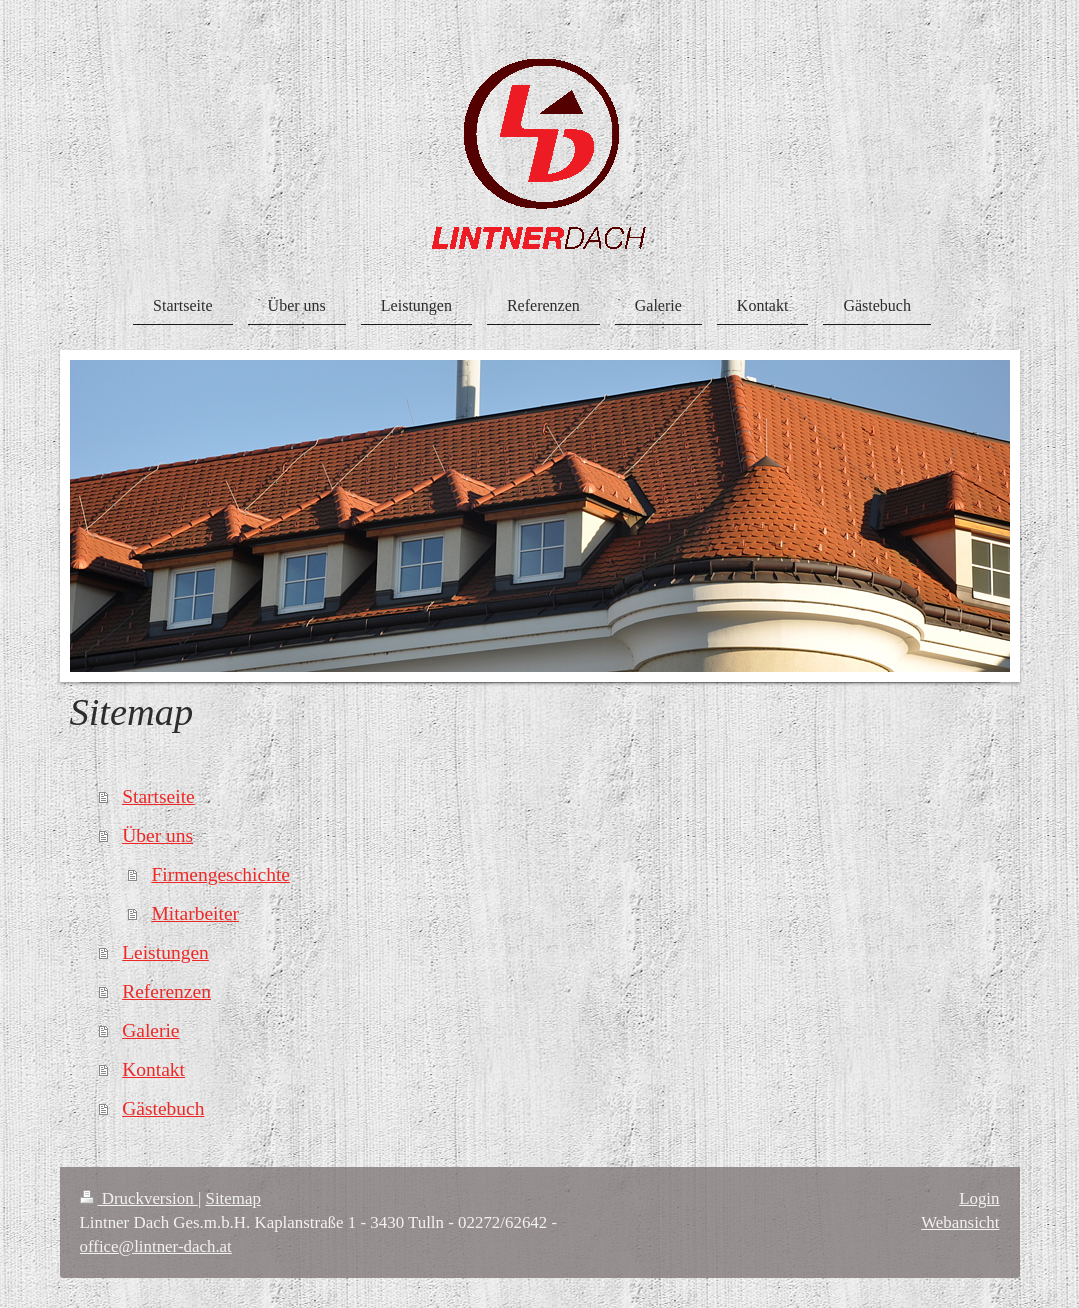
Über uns (157, 835)
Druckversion (139, 1198)
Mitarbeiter (195, 913)
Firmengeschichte (220, 874)
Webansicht (960, 1222)
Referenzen (166, 991)
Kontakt (153, 1069)
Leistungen (165, 952)
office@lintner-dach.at (156, 1246)
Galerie (150, 1030)
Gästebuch (163, 1108)
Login (979, 1198)
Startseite (158, 796)
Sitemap (233, 1198)
